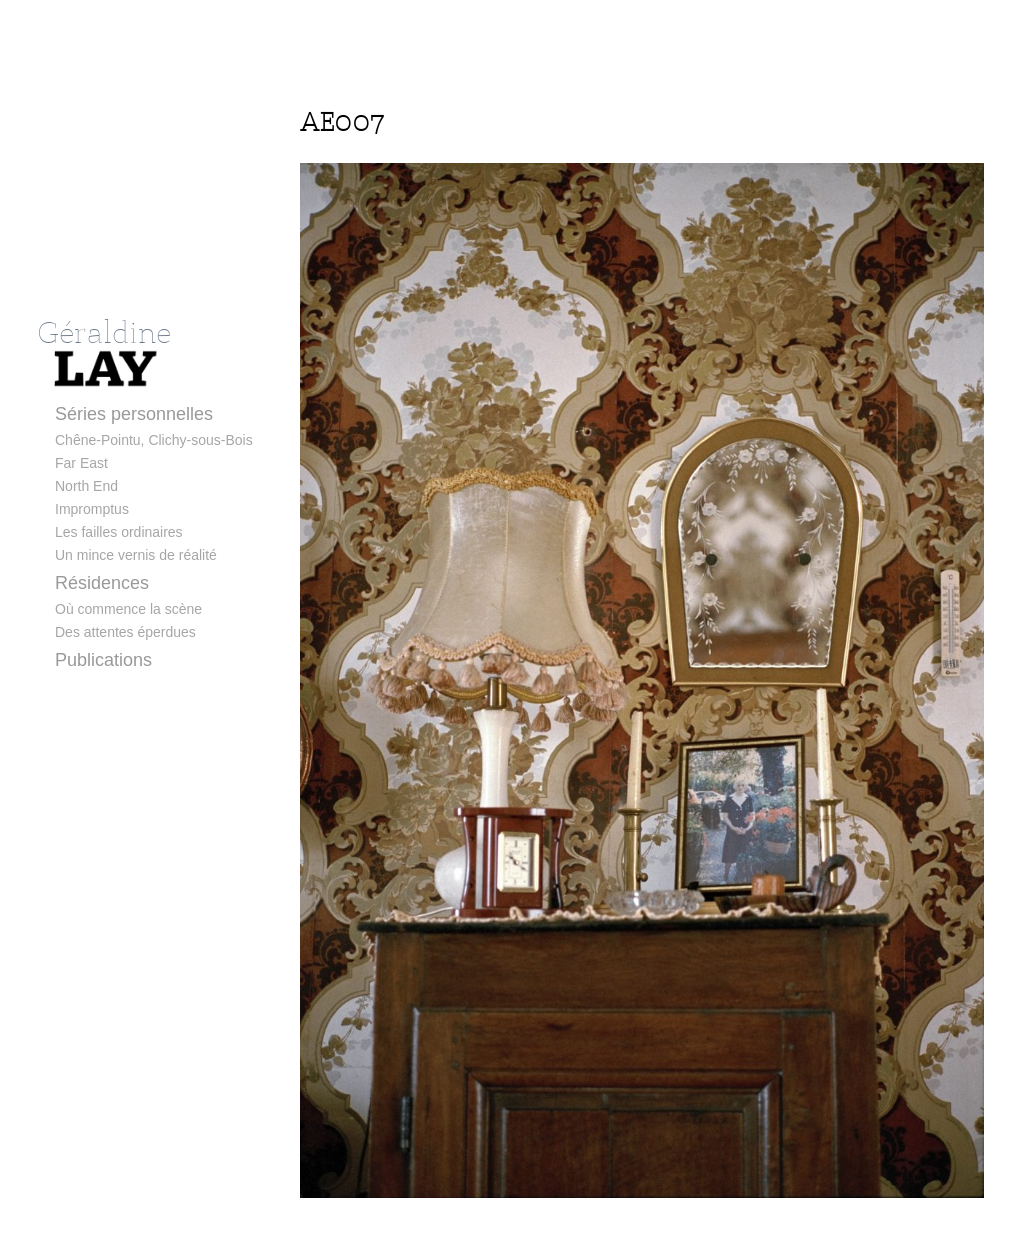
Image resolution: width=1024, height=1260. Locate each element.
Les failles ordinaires (119, 532)
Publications (103, 660)
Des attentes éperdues (125, 632)
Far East (81, 463)
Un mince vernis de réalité (136, 555)
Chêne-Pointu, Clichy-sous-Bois (154, 440)
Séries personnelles (134, 414)
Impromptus (92, 509)
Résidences (102, 583)
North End (86, 486)
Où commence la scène (128, 609)
